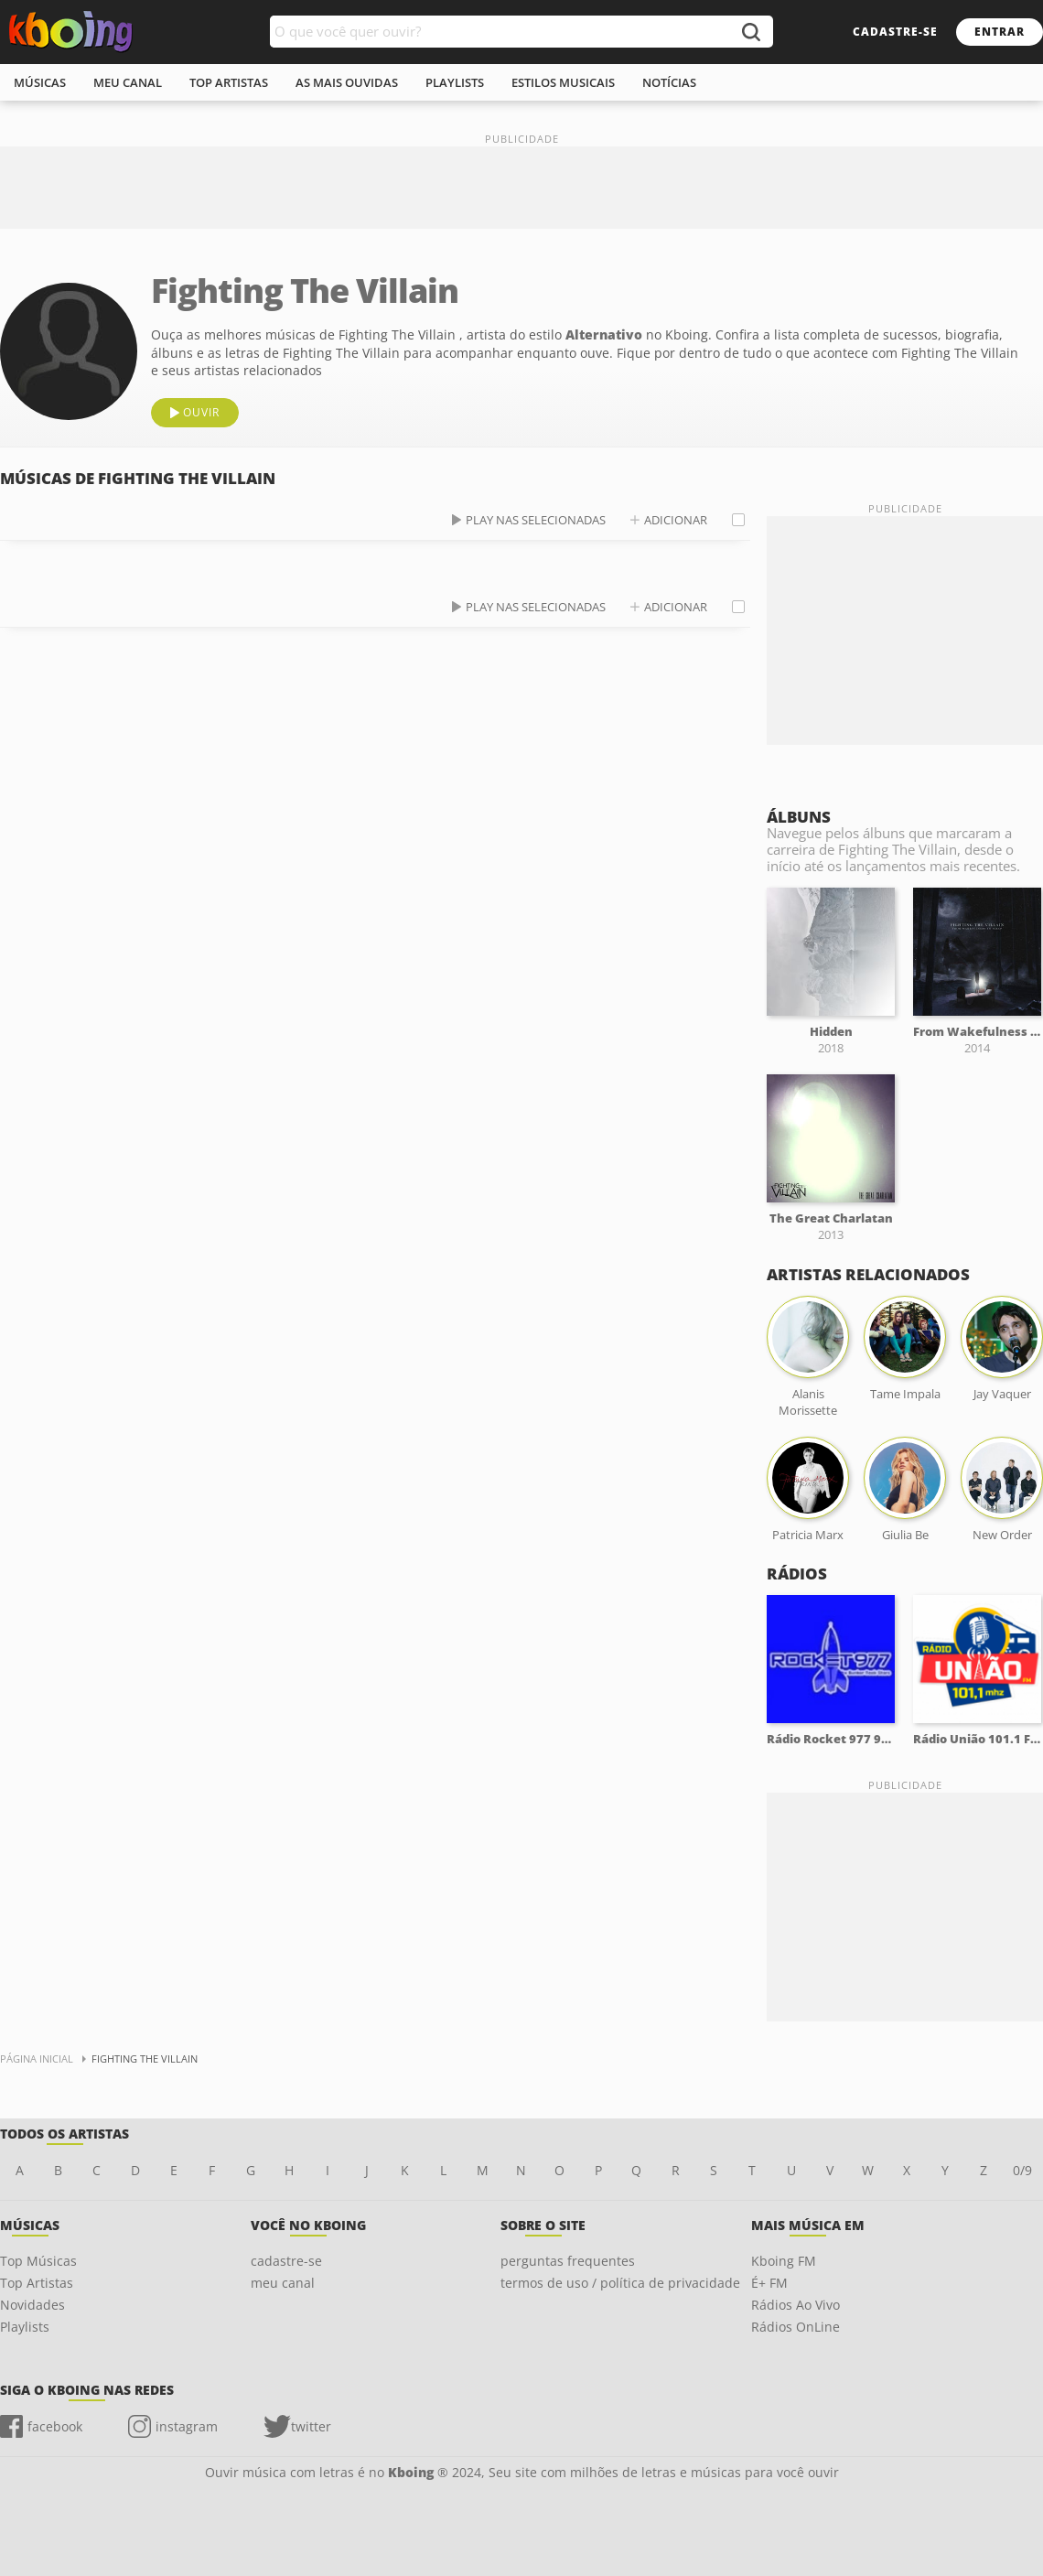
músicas (40, 82)
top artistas (228, 82)
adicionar (675, 520)
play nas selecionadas (536, 520)
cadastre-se (895, 31)
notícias (669, 82)
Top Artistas (36, 2282)
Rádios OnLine (795, 2326)
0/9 (1022, 2170)
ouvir (201, 412)
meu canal (127, 82)
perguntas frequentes (567, 2260)
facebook (54, 2426)
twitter (311, 2426)
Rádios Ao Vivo (795, 2304)
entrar (999, 31)
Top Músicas (38, 2260)
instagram (187, 2426)
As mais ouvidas (347, 82)
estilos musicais (563, 82)
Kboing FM (783, 2260)
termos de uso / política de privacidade (620, 2282)
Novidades (32, 2304)
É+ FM (769, 2282)
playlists (454, 82)
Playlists (24, 2326)
